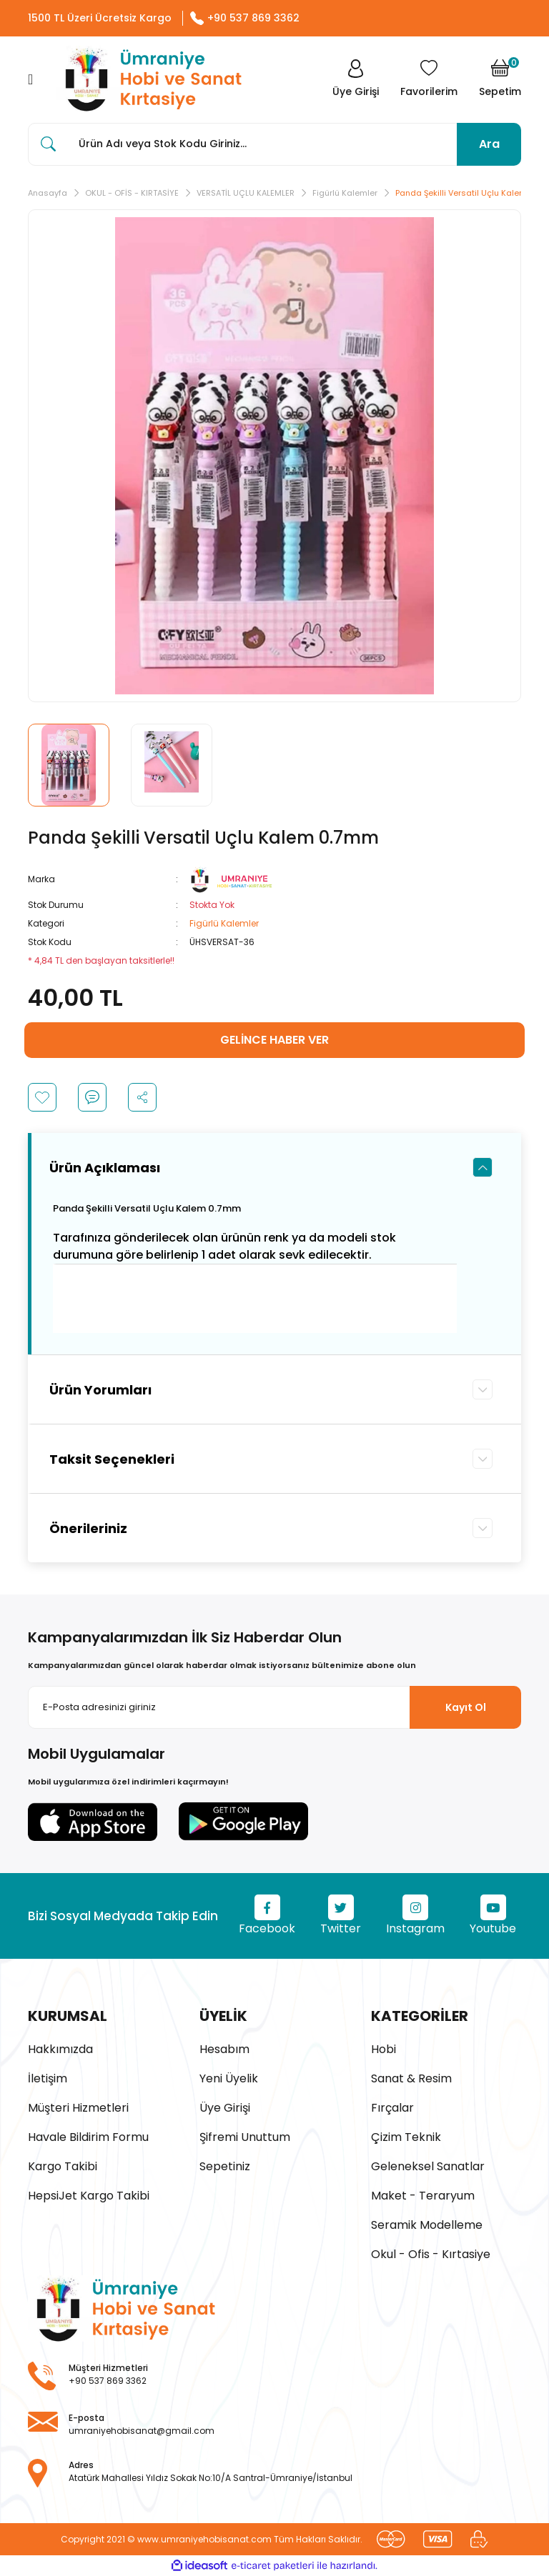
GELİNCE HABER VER (274, 1040)
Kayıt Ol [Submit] (465, 1707)
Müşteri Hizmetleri (78, 2108)
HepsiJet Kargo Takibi (88, 2195)
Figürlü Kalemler (224, 923)
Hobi (383, 2049)
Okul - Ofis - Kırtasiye (430, 2254)
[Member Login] (355, 79)
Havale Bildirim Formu (88, 2137)
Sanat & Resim (411, 2078)
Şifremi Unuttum (244, 2137)
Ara (489, 144)
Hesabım (224, 2049)
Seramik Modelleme (427, 2225)
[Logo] (149, 80)
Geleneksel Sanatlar (428, 2166)
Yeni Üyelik (228, 2078)
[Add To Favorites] (42, 1097)
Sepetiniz (224, 2166)
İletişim (47, 2078)
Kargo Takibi (62, 2166)
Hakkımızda (60, 2049)
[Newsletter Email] (274, 1707)
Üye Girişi (224, 2108)
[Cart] (500, 79)
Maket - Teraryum (423, 2195)
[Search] (274, 144)
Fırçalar (392, 2108)
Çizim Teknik (406, 2137)
